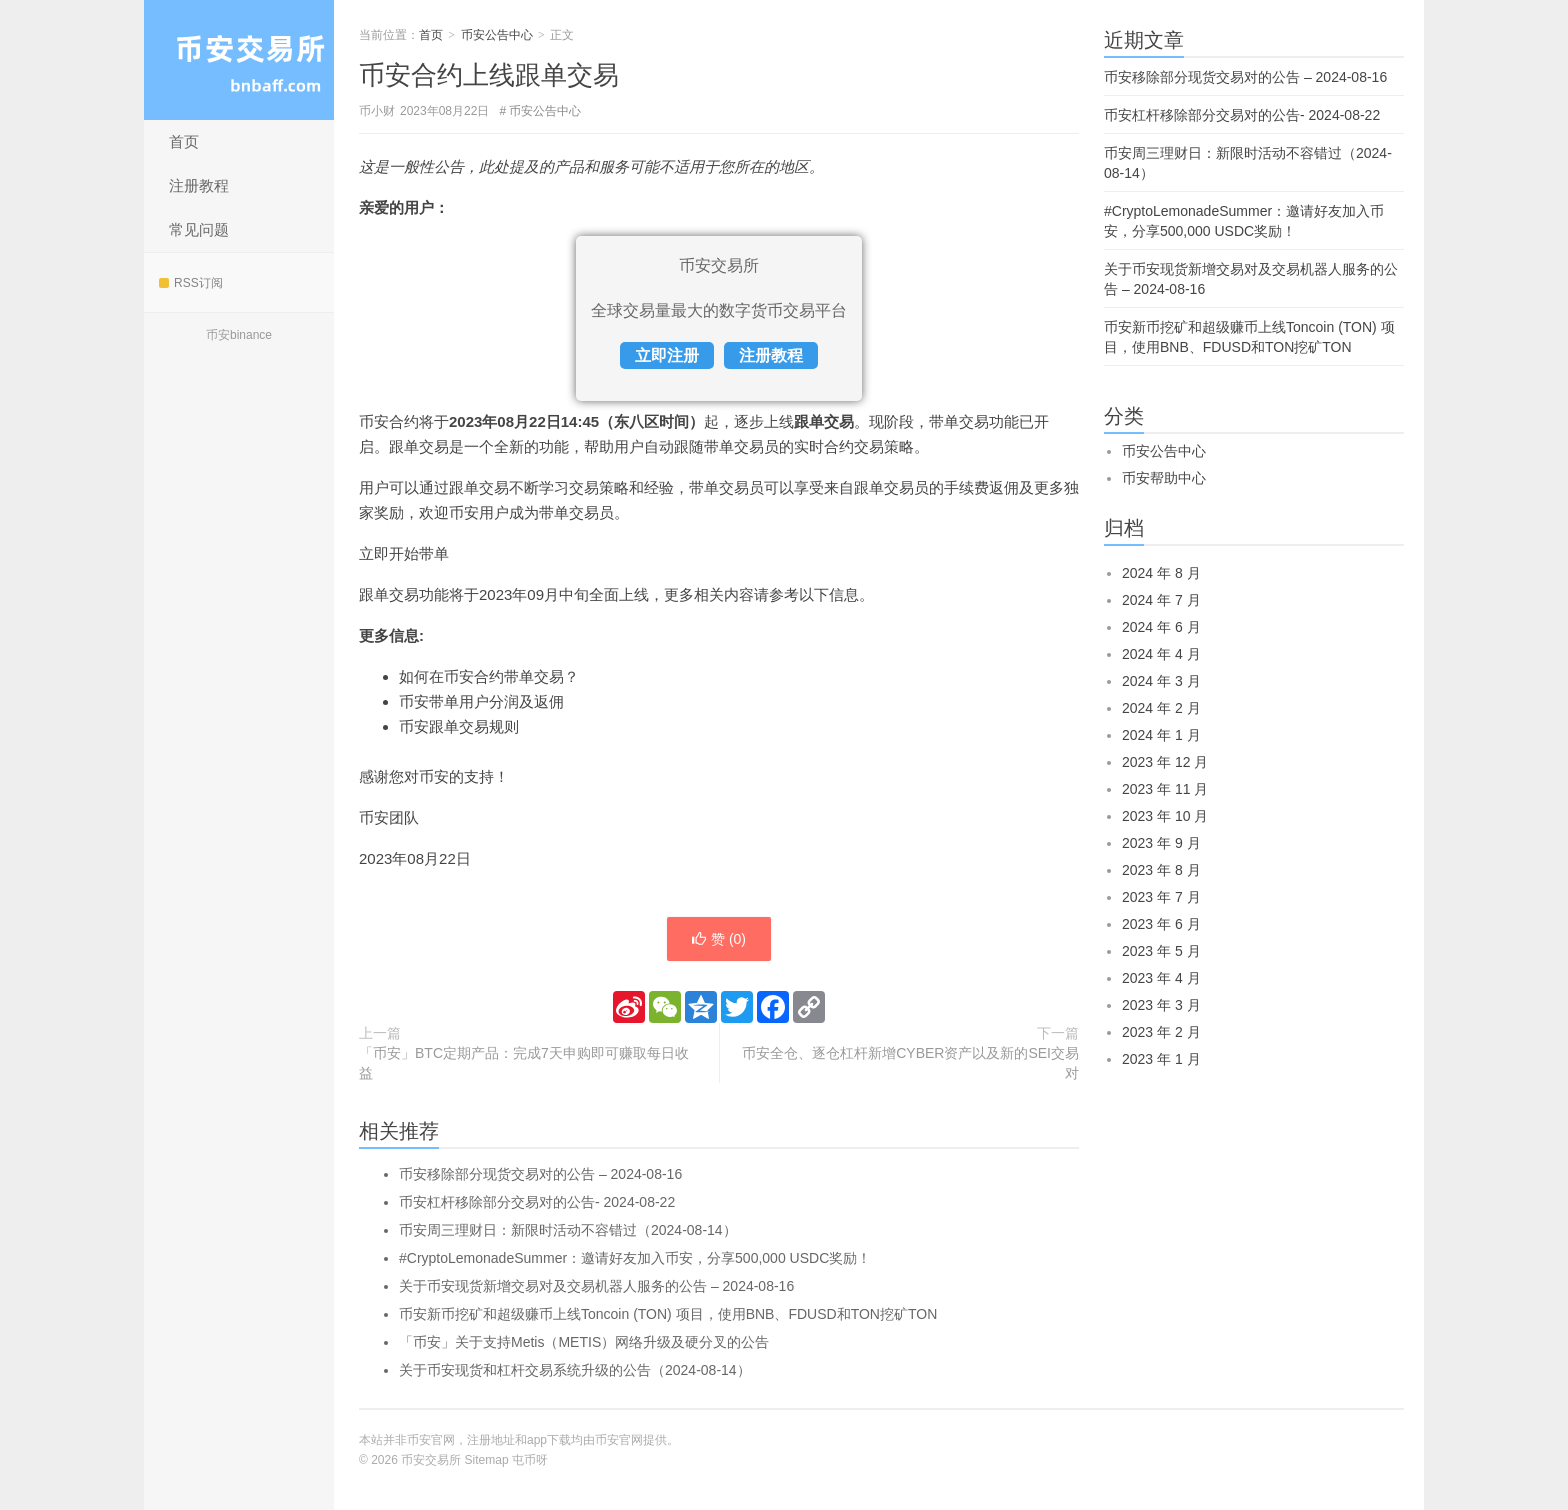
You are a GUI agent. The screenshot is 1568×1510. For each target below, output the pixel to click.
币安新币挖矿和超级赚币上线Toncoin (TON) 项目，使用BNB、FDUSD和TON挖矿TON (668, 1314)
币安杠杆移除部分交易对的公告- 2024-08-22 (537, 1202)
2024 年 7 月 (1161, 600)
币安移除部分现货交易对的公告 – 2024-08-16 (540, 1174)
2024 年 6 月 (1161, 627)
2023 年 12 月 (1165, 762)
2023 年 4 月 (1161, 978)
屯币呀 (530, 1460)
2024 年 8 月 (1161, 573)
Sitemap (487, 1460)
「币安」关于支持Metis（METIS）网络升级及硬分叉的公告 (584, 1342)
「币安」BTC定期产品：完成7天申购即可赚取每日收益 (524, 1063)
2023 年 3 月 (1161, 1005)
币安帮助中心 (1164, 478)
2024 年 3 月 (1161, 681)
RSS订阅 (191, 283)
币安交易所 (239, 60)
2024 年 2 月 (1161, 708)
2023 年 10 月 (1165, 816)
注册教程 (199, 185)
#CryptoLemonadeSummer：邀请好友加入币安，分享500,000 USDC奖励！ (635, 1258)
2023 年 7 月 (1161, 897)
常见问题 (199, 229)
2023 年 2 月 (1161, 1032)
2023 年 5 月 (1161, 951)
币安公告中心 (497, 35)
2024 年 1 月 (1161, 735)
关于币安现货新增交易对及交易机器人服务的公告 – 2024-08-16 (596, 1286)
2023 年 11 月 (1165, 789)
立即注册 (667, 355)
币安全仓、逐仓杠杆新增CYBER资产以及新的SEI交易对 (910, 1063)
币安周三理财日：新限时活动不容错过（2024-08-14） (568, 1230)
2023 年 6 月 (1161, 924)
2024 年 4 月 (1161, 654)
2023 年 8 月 (1161, 870)
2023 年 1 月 (1161, 1059)
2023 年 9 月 (1161, 843)
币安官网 (619, 1440)
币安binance (239, 335)
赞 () (719, 939)
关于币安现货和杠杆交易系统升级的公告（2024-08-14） (575, 1370)
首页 (184, 141)
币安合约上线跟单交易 (489, 75)
